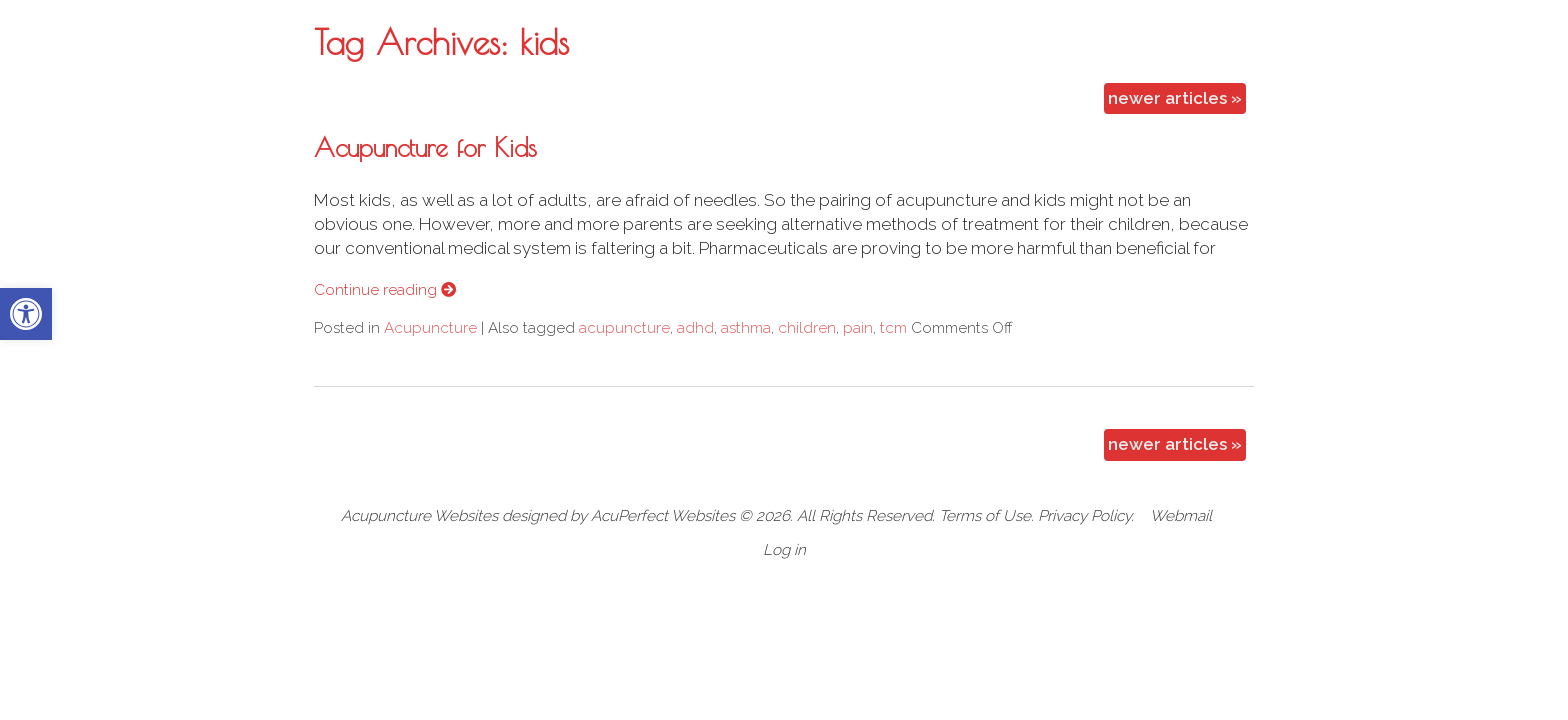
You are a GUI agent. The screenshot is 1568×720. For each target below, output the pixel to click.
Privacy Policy (1084, 516)
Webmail (1181, 516)
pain (858, 328)
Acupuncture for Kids (425, 147)
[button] (26, 314)
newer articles (1175, 98)
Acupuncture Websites (419, 516)
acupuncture (624, 328)
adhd (695, 328)
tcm (893, 328)
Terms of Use (985, 516)
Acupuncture (430, 328)
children (807, 328)
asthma (746, 328)
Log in (784, 550)
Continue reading (385, 290)
